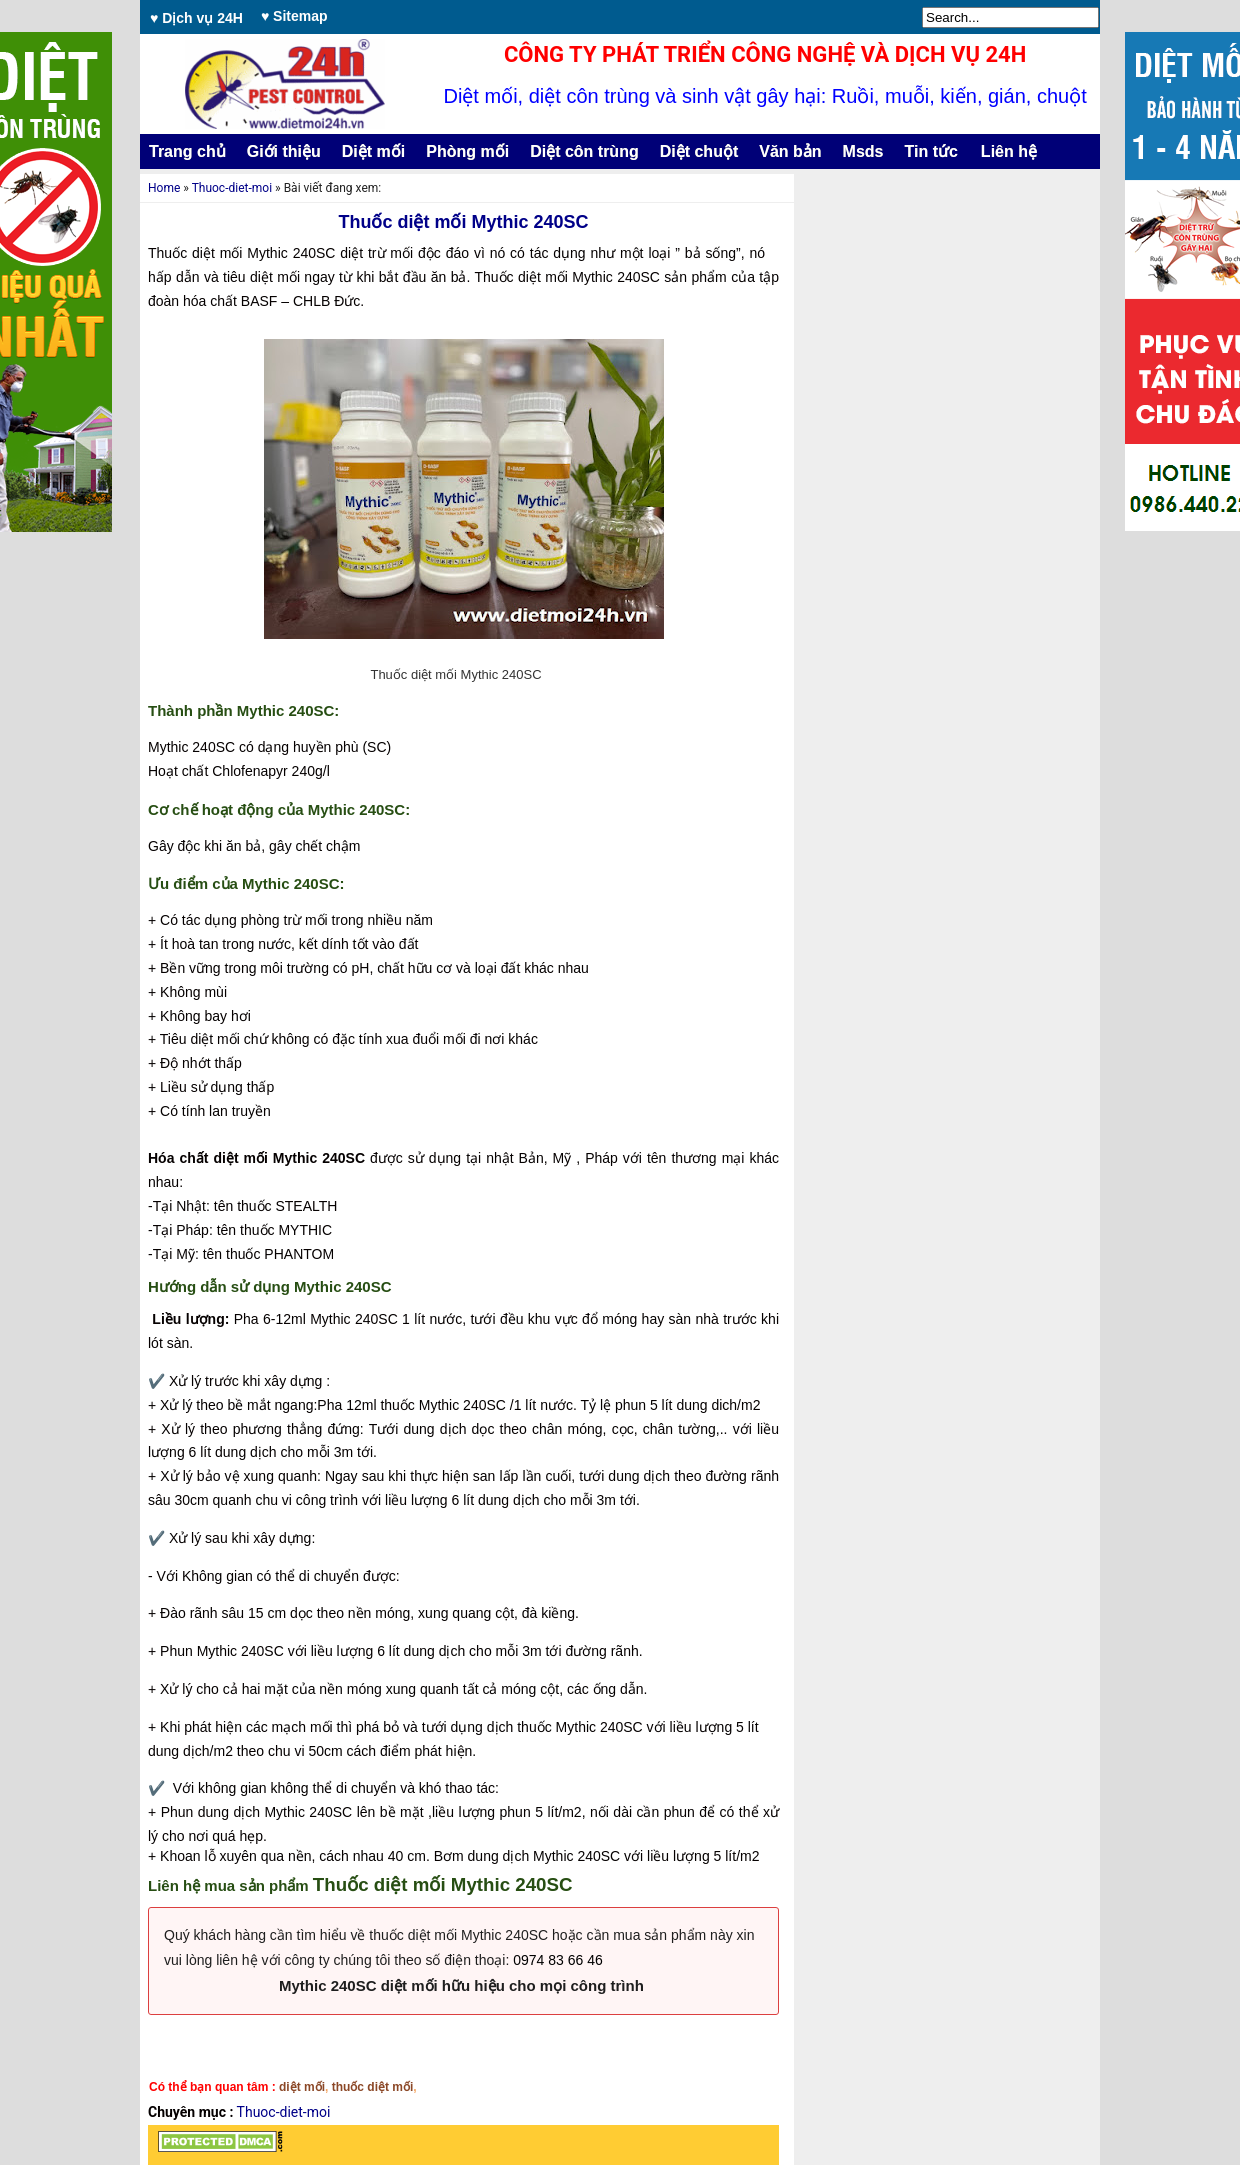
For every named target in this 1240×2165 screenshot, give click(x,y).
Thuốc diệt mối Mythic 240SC (463, 222)
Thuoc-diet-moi (232, 188)
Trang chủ (187, 151)
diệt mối (302, 2087)
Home (164, 188)
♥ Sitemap (294, 16)
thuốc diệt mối (373, 2087)
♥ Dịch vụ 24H (196, 18)
